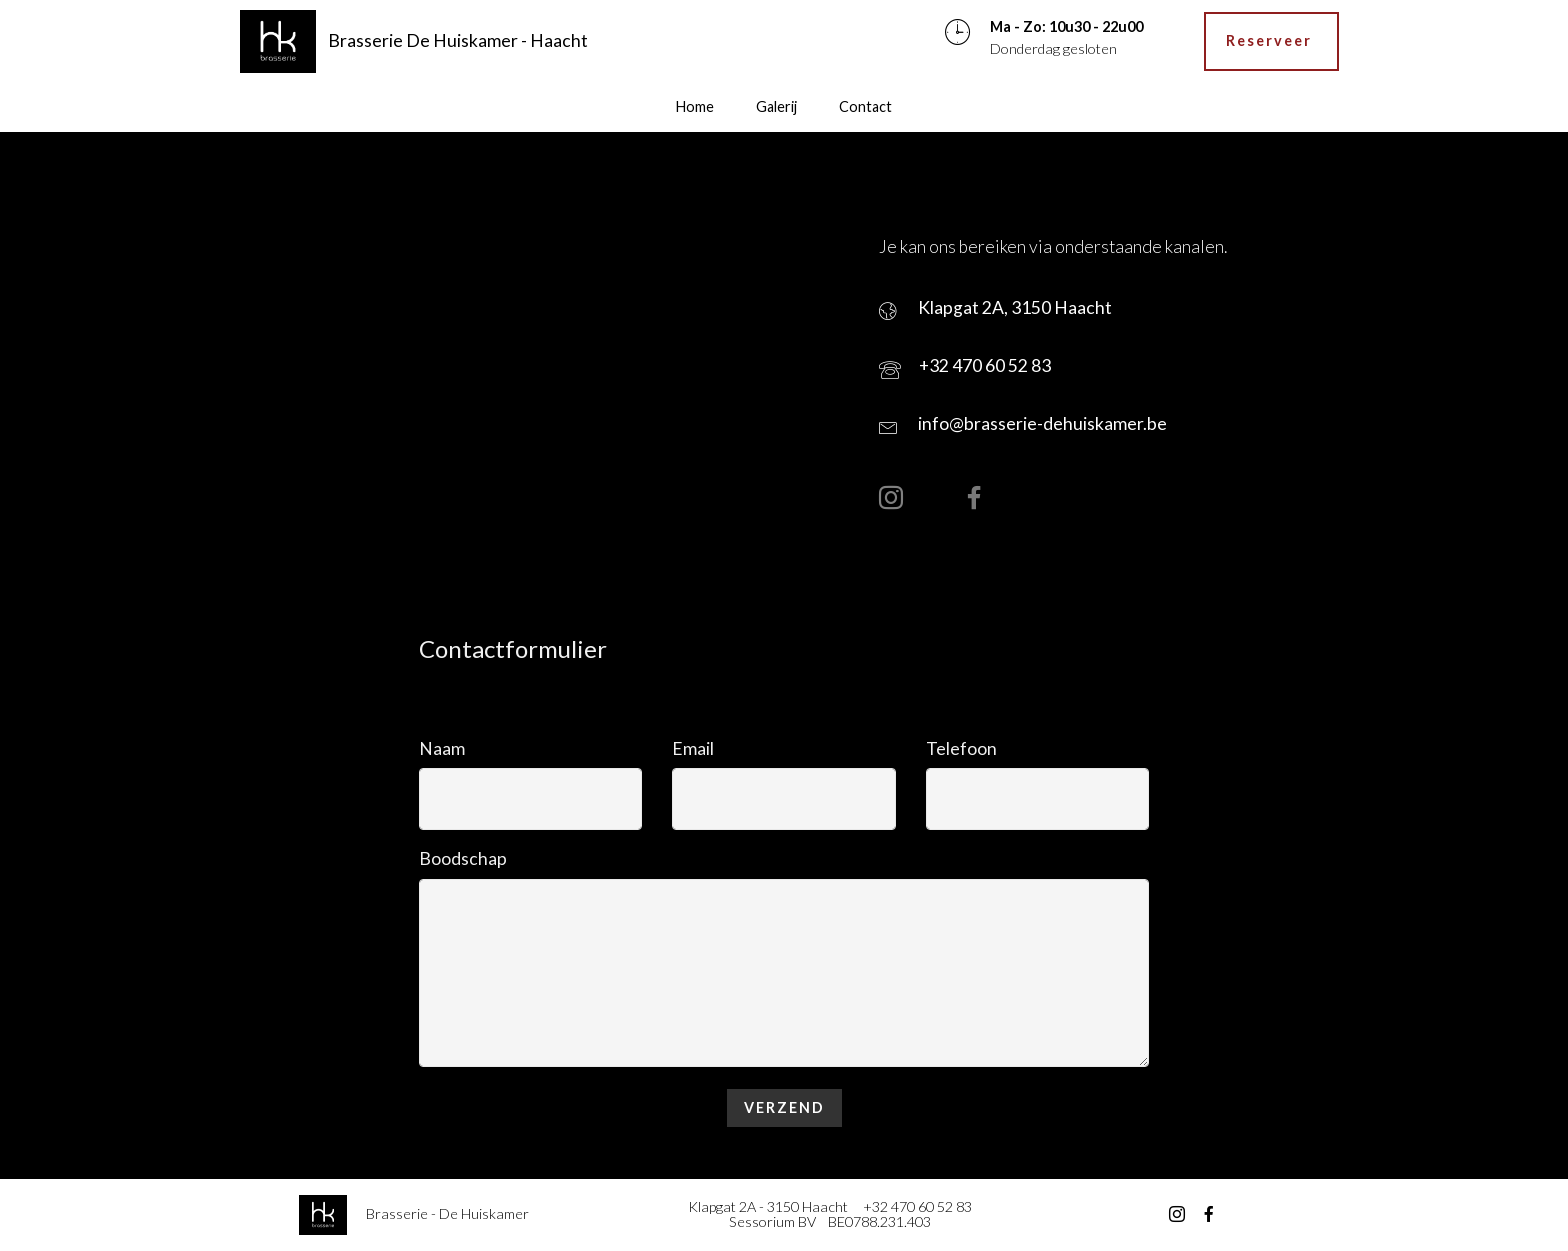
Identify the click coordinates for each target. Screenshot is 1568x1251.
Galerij (776, 106)
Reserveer (1271, 40)
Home (695, 106)
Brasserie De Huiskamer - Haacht (460, 40)
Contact (865, 106)
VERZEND (784, 1107)
